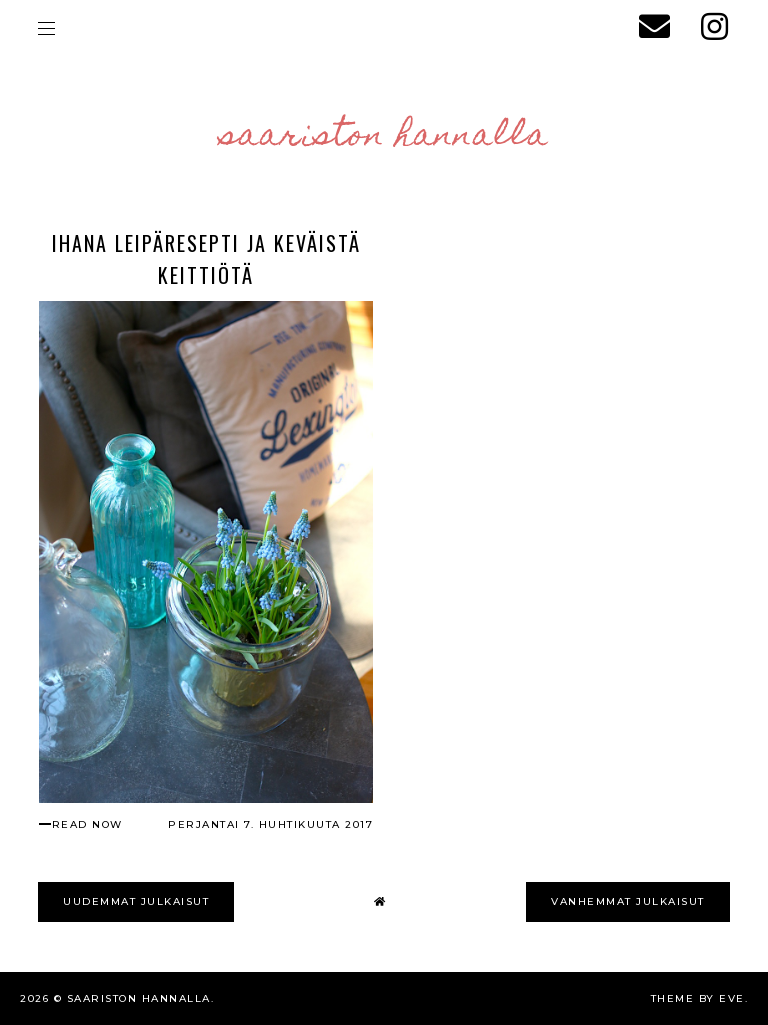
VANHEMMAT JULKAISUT (628, 901)
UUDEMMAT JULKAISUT (136, 901)
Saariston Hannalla (384, 137)
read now (87, 824)
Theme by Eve (698, 998)
